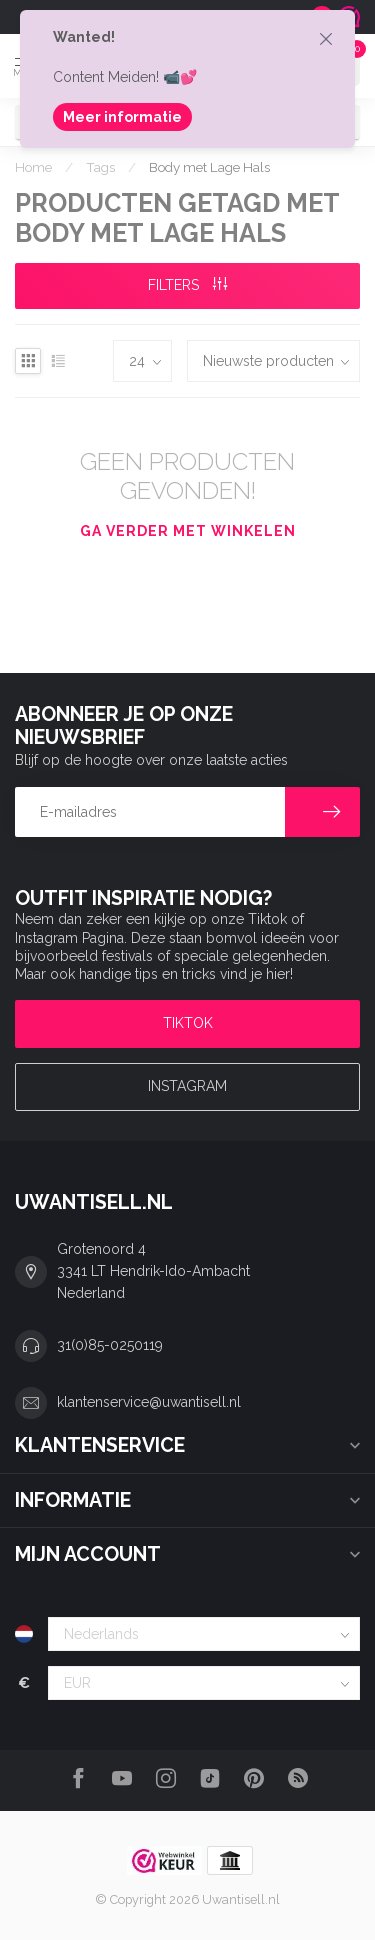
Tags (100, 167)
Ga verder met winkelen (188, 531)
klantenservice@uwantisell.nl (149, 1402)
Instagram (187, 1086)
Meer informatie (122, 117)
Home (33, 167)
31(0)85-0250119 (110, 1345)
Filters (187, 285)
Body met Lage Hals (209, 167)
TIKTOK (188, 1023)
